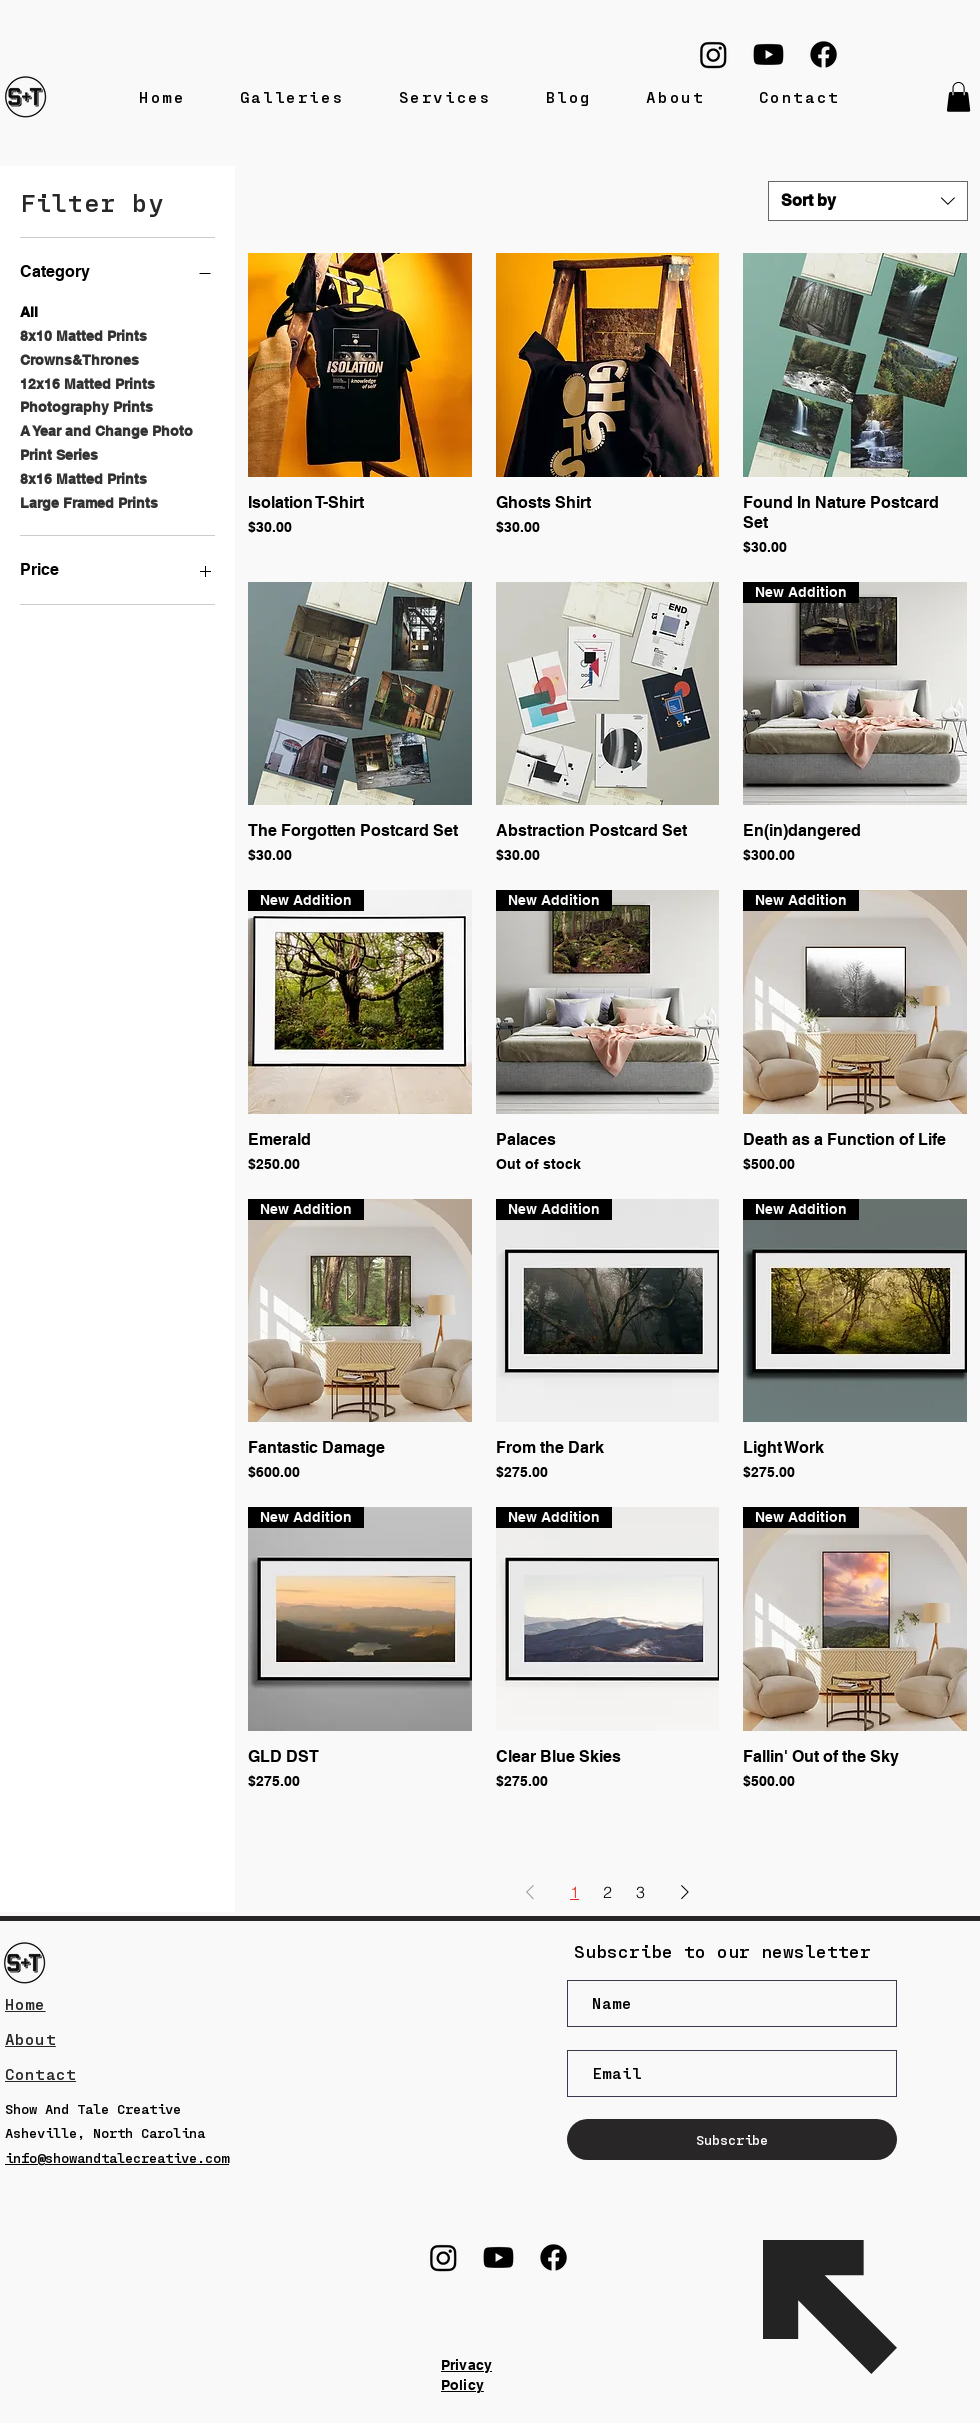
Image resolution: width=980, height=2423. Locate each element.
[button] (958, 97)
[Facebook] (823, 54)
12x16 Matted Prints (87, 382)
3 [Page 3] (640, 1892)
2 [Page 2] (607, 1892)
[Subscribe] (732, 2139)
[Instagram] (713, 54)
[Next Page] (685, 1892)
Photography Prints (86, 405)
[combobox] (868, 201)
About (30, 2038)
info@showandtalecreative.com (117, 2157)
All (29, 310)
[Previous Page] (530, 1892)
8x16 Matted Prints (83, 477)
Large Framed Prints (89, 501)
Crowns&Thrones (79, 358)
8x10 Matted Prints (83, 334)
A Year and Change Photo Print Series (106, 441)
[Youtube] (768, 54)
